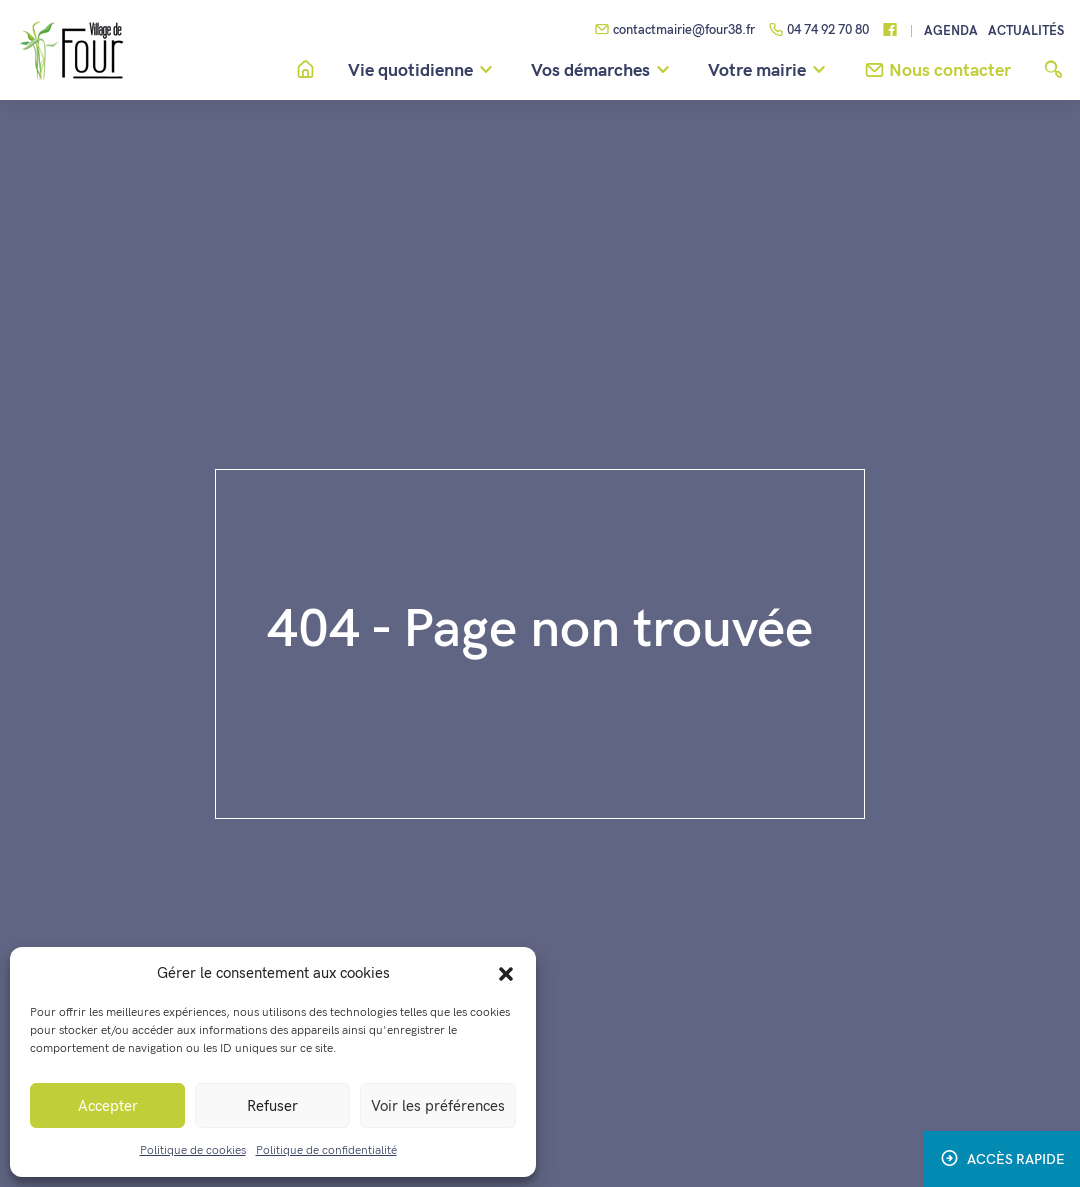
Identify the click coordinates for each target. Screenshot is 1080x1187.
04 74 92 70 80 (818, 31)
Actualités (1026, 31)
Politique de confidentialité (326, 1150)
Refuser (272, 1106)
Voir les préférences (438, 1106)
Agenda (951, 31)
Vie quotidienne (423, 71)
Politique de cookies (193, 1150)
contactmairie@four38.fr (674, 31)
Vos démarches (603, 71)
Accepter (108, 1106)
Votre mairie (770, 71)
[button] (506, 973)
